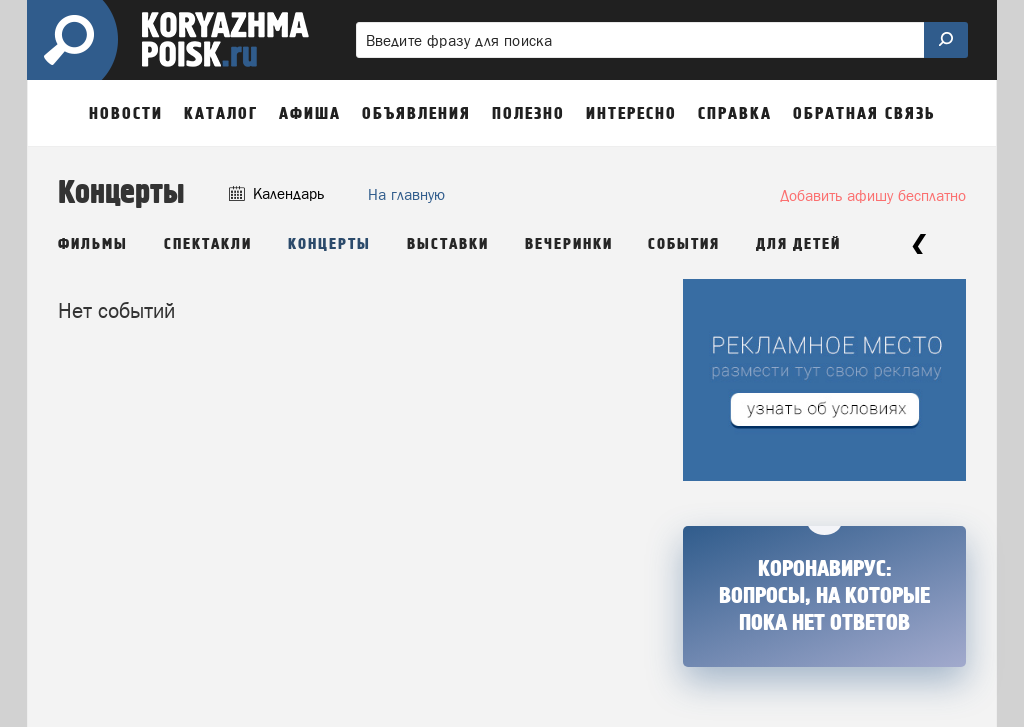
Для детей (798, 244)
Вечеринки (569, 244)
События (684, 244)
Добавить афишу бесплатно (873, 195)
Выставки (448, 244)
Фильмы (93, 244)
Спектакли (208, 244)
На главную (406, 194)
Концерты (329, 244)
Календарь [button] (276, 193)
